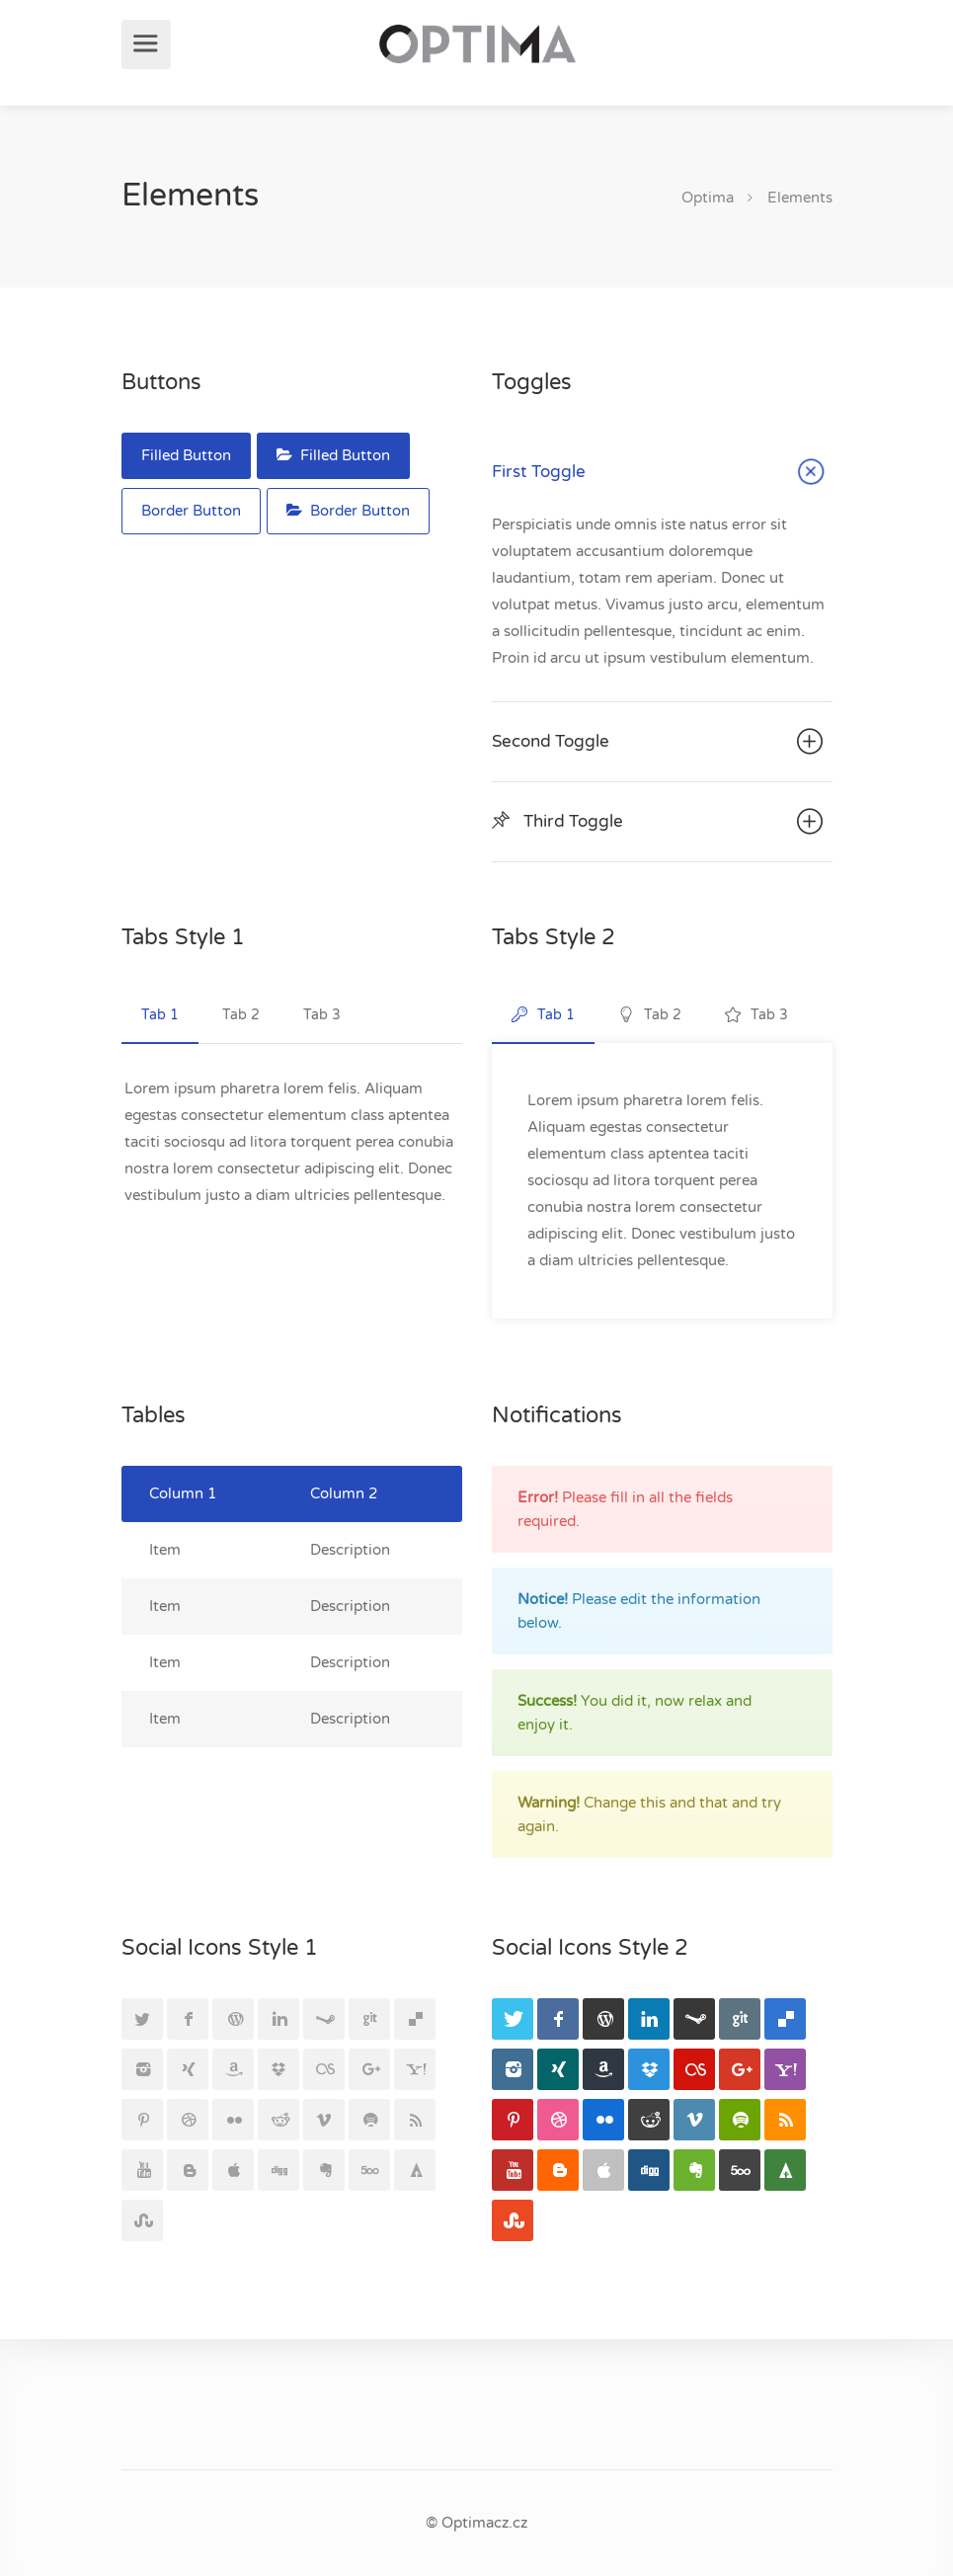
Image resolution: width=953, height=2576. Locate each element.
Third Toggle (660, 822)
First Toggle (662, 473)
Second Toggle (660, 742)
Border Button (191, 511)
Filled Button (186, 455)
